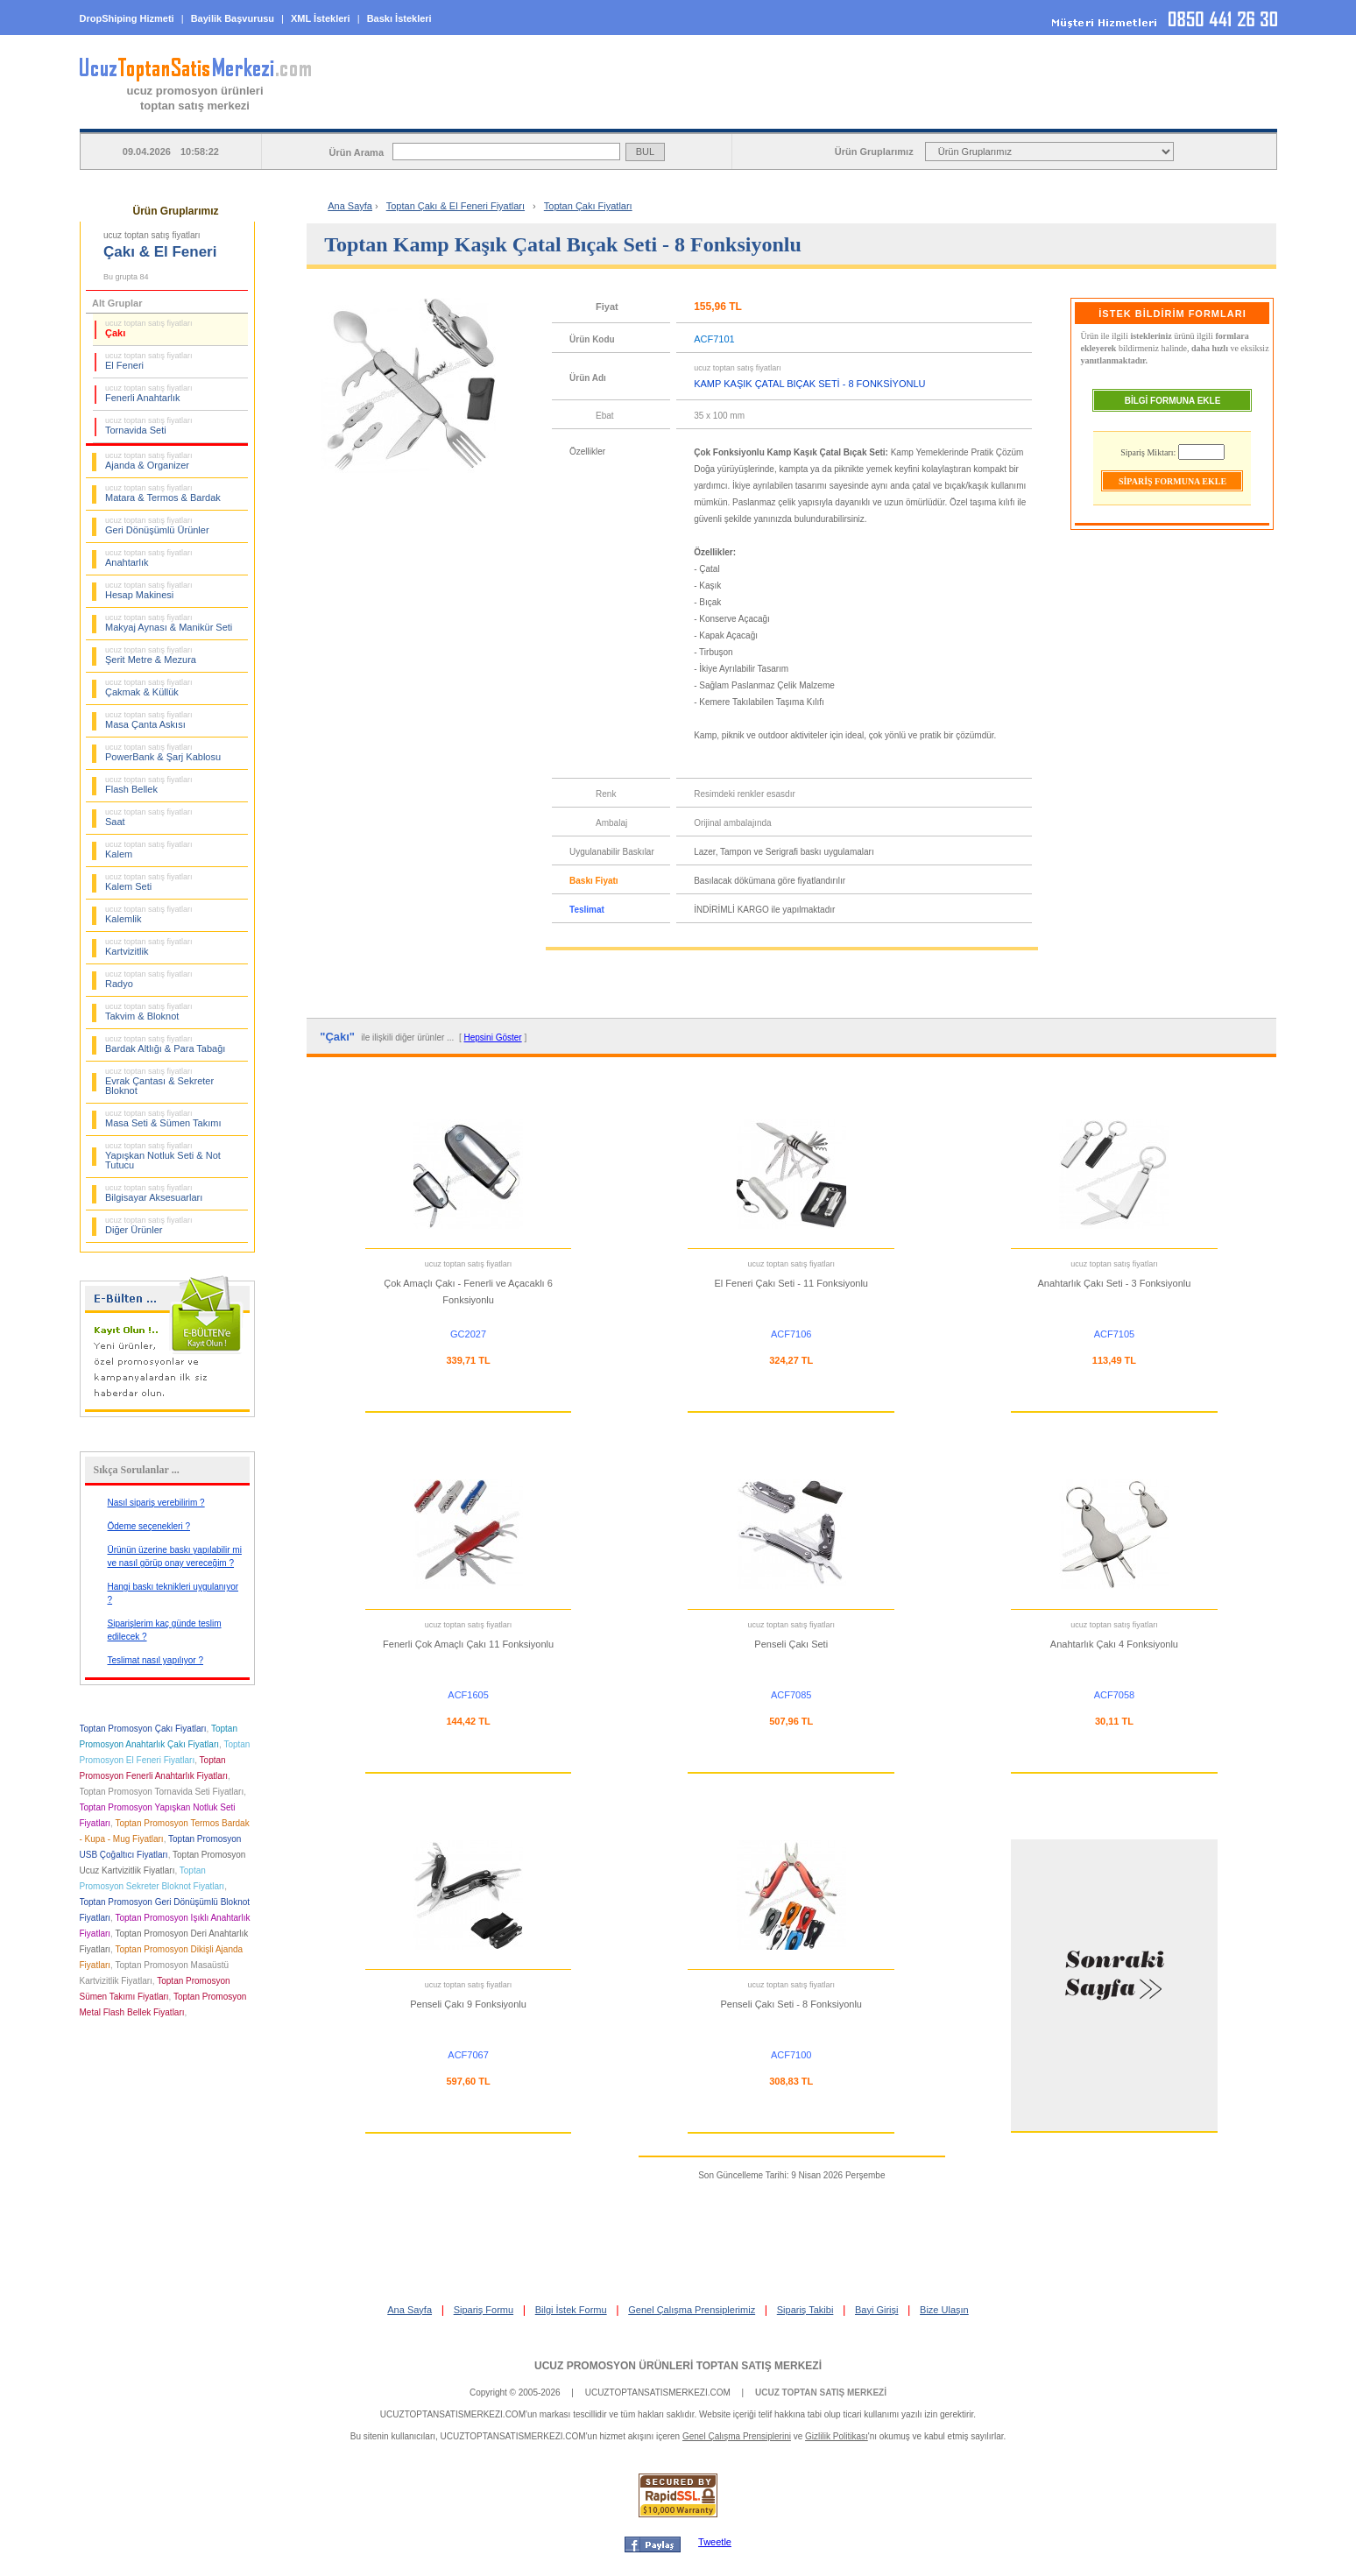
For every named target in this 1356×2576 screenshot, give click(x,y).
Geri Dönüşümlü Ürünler (157, 525)
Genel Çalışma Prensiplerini (736, 2436)
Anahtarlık (149, 558)
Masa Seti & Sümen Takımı (163, 1118)
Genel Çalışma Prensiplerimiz (691, 2309)
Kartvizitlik (149, 946)
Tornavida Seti (149, 425)
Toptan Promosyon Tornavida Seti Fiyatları (162, 1791)
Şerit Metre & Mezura (150, 655)
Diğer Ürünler (149, 1225)
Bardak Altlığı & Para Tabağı (165, 1044)
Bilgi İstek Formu (571, 2309)
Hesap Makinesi (149, 590)
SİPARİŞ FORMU (717, 114)
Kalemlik (149, 914)
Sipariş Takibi (805, 2309)
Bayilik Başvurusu (232, 18)
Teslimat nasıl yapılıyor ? (156, 1660)
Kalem (149, 849)
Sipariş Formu (483, 2309)
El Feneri (149, 361)
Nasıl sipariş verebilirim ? (156, 1502)
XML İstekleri (320, 18)
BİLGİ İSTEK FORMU (940, 114)
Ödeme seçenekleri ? (149, 1526)
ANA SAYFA (493, 114)
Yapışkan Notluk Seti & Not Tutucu (163, 1155)
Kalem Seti (149, 882)
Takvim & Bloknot (149, 1011)
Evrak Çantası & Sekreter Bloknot (159, 1081)
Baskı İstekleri (399, 18)
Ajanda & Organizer (149, 460)
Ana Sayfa (350, 206)
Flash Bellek (149, 784)
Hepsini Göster (493, 1037)
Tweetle (714, 2542)
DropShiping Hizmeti (127, 18)
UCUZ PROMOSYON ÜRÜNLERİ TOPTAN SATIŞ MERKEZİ (678, 2366)
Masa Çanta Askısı (149, 720)
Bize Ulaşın (944, 2309)
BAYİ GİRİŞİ (1164, 114)
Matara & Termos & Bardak (163, 493)
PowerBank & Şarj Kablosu (163, 752)
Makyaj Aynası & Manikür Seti (168, 622)
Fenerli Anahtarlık (149, 393)
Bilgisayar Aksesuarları (153, 1193)
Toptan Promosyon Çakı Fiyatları (143, 1728)
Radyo (149, 979)
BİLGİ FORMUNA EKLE (1173, 401)
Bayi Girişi (877, 2309)
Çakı (149, 328)
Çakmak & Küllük (149, 687)
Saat (149, 817)
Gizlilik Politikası (836, 2436)
